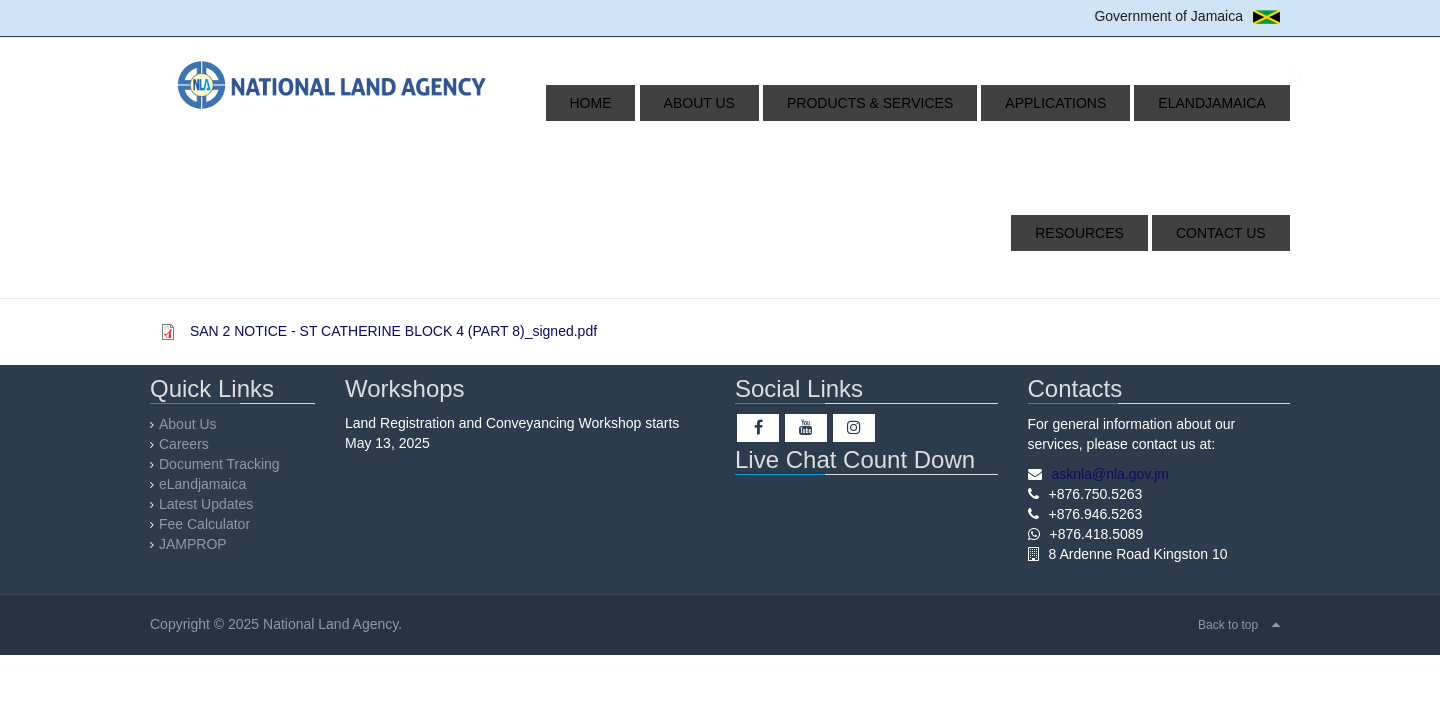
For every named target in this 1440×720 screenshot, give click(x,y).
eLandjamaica (1103, 103)
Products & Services (808, 103)
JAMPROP (193, 544)
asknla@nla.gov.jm (1110, 474)
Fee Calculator (204, 524)
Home (575, 103)
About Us (660, 103)
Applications (970, 103)
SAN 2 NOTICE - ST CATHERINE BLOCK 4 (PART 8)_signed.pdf (393, 331)
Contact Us (1230, 233)
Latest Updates (206, 504)
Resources (1230, 103)
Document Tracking (219, 464)
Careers (184, 444)
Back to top (1228, 625)
